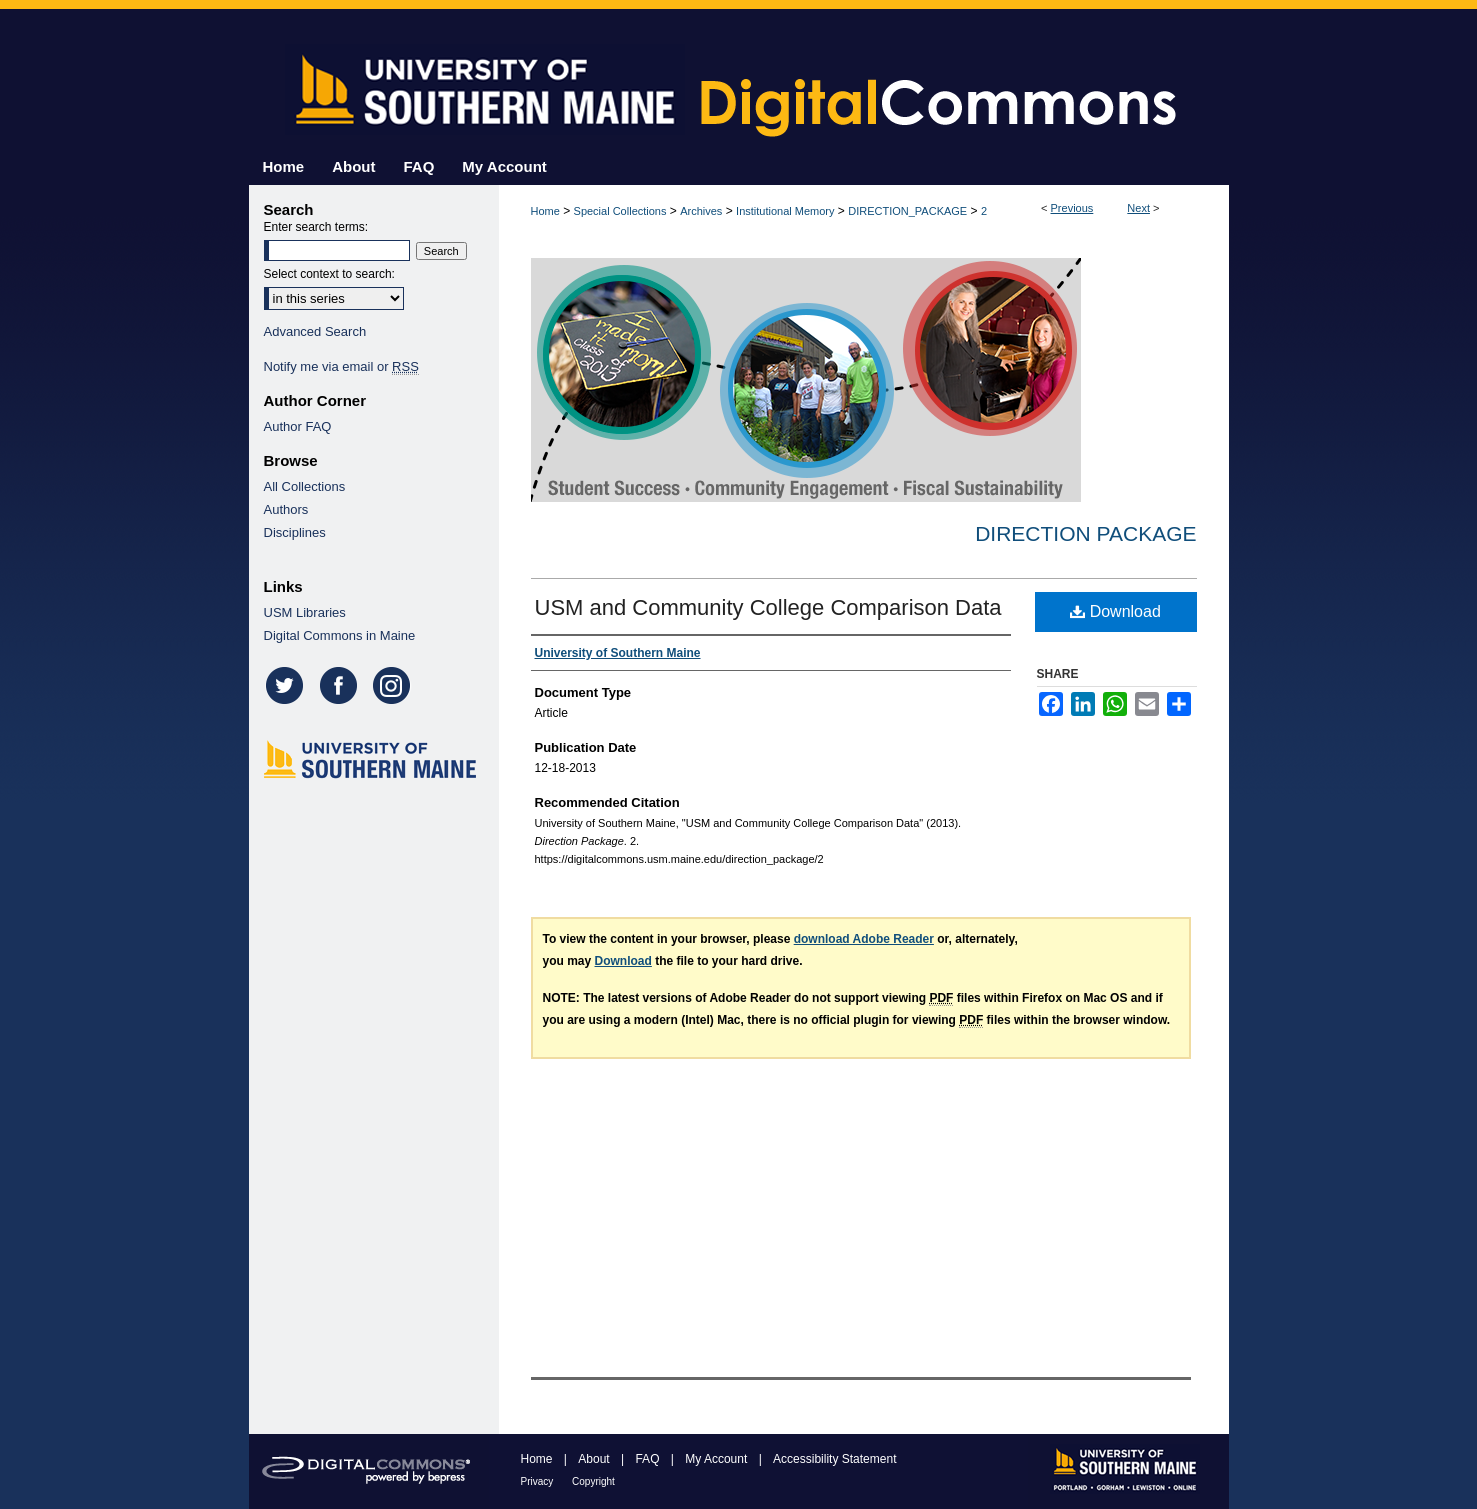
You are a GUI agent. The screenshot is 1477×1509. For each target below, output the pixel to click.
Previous (1072, 208)
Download (1115, 611)
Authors (286, 509)
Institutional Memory (785, 211)
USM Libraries (305, 612)
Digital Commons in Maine (340, 635)
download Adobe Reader (864, 939)
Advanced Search (315, 331)
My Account (717, 1459)
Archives (701, 211)
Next (1138, 208)
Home (545, 211)
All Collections (305, 486)
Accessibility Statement (834, 1459)
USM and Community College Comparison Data (768, 607)
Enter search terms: (316, 227)
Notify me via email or (341, 366)
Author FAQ (298, 426)
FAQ (648, 1459)
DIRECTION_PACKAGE (907, 211)
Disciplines (295, 532)
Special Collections (620, 211)
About (595, 1459)
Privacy (539, 1481)
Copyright (593, 1481)
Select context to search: (329, 274)
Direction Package (1085, 533)
